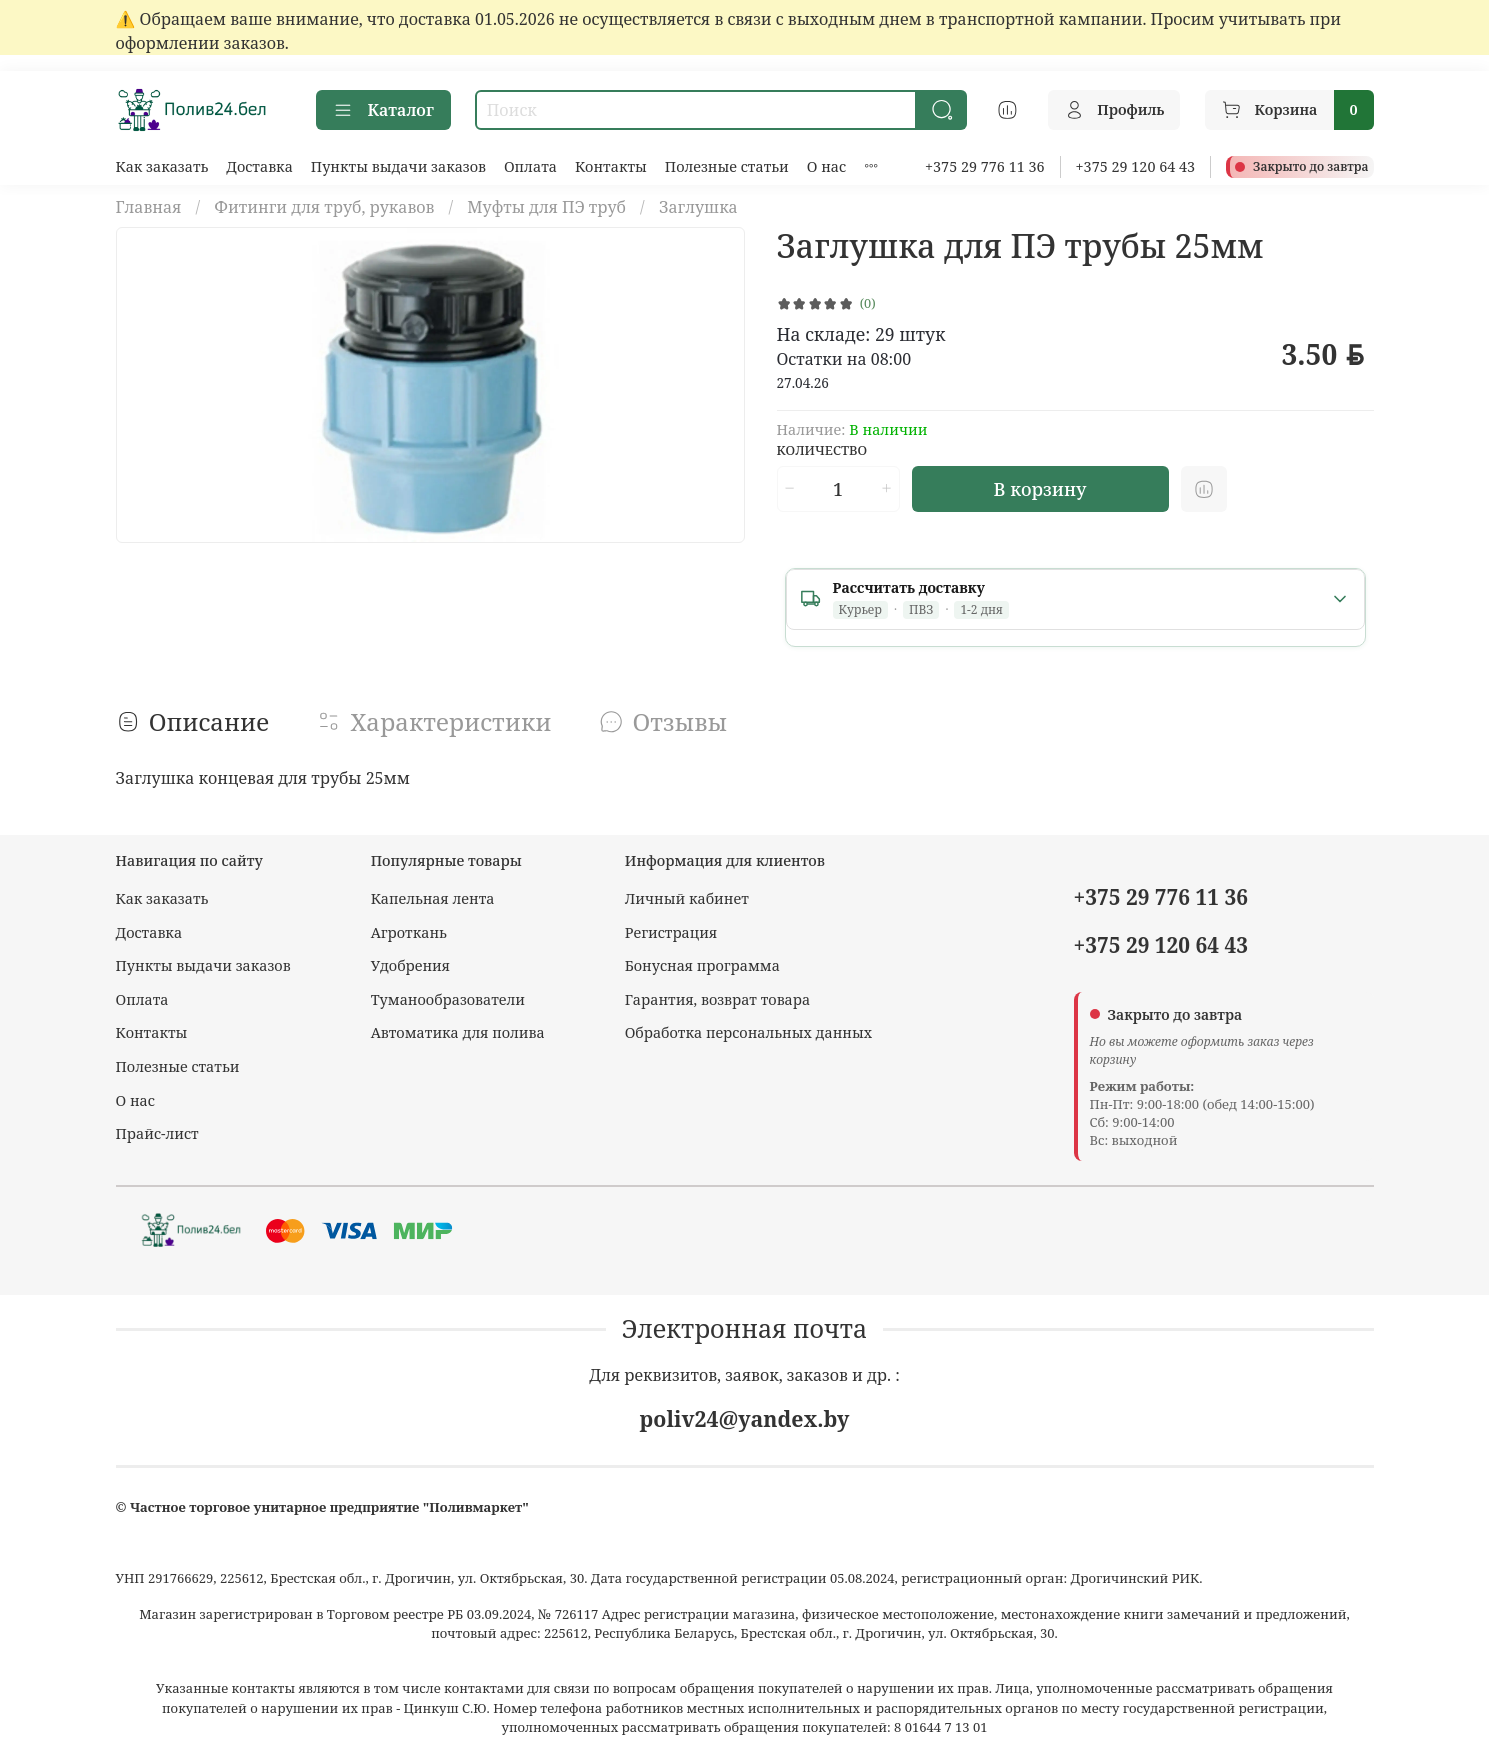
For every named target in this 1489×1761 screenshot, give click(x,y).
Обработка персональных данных (748, 1032)
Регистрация (671, 932)
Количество (822, 451)
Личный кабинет (687, 898)
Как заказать (162, 166)
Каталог (383, 110)
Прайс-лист (157, 1133)
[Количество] (838, 489)
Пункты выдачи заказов (398, 166)
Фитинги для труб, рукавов (324, 207)
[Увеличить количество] (886, 489)
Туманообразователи (448, 999)
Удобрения (410, 965)
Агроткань (409, 932)
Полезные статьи (727, 166)
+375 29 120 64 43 (1136, 166)
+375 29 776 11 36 (985, 166)
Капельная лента (433, 898)
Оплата (530, 166)
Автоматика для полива (458, 1032)
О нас (826, 166)
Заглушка (698, 207)
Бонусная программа (702, 965)
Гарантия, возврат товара (717, 999)
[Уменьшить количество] (790, 489)
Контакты (611, 166)
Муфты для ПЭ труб (546, 207)
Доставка (259, 166)
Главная (149, 207)
